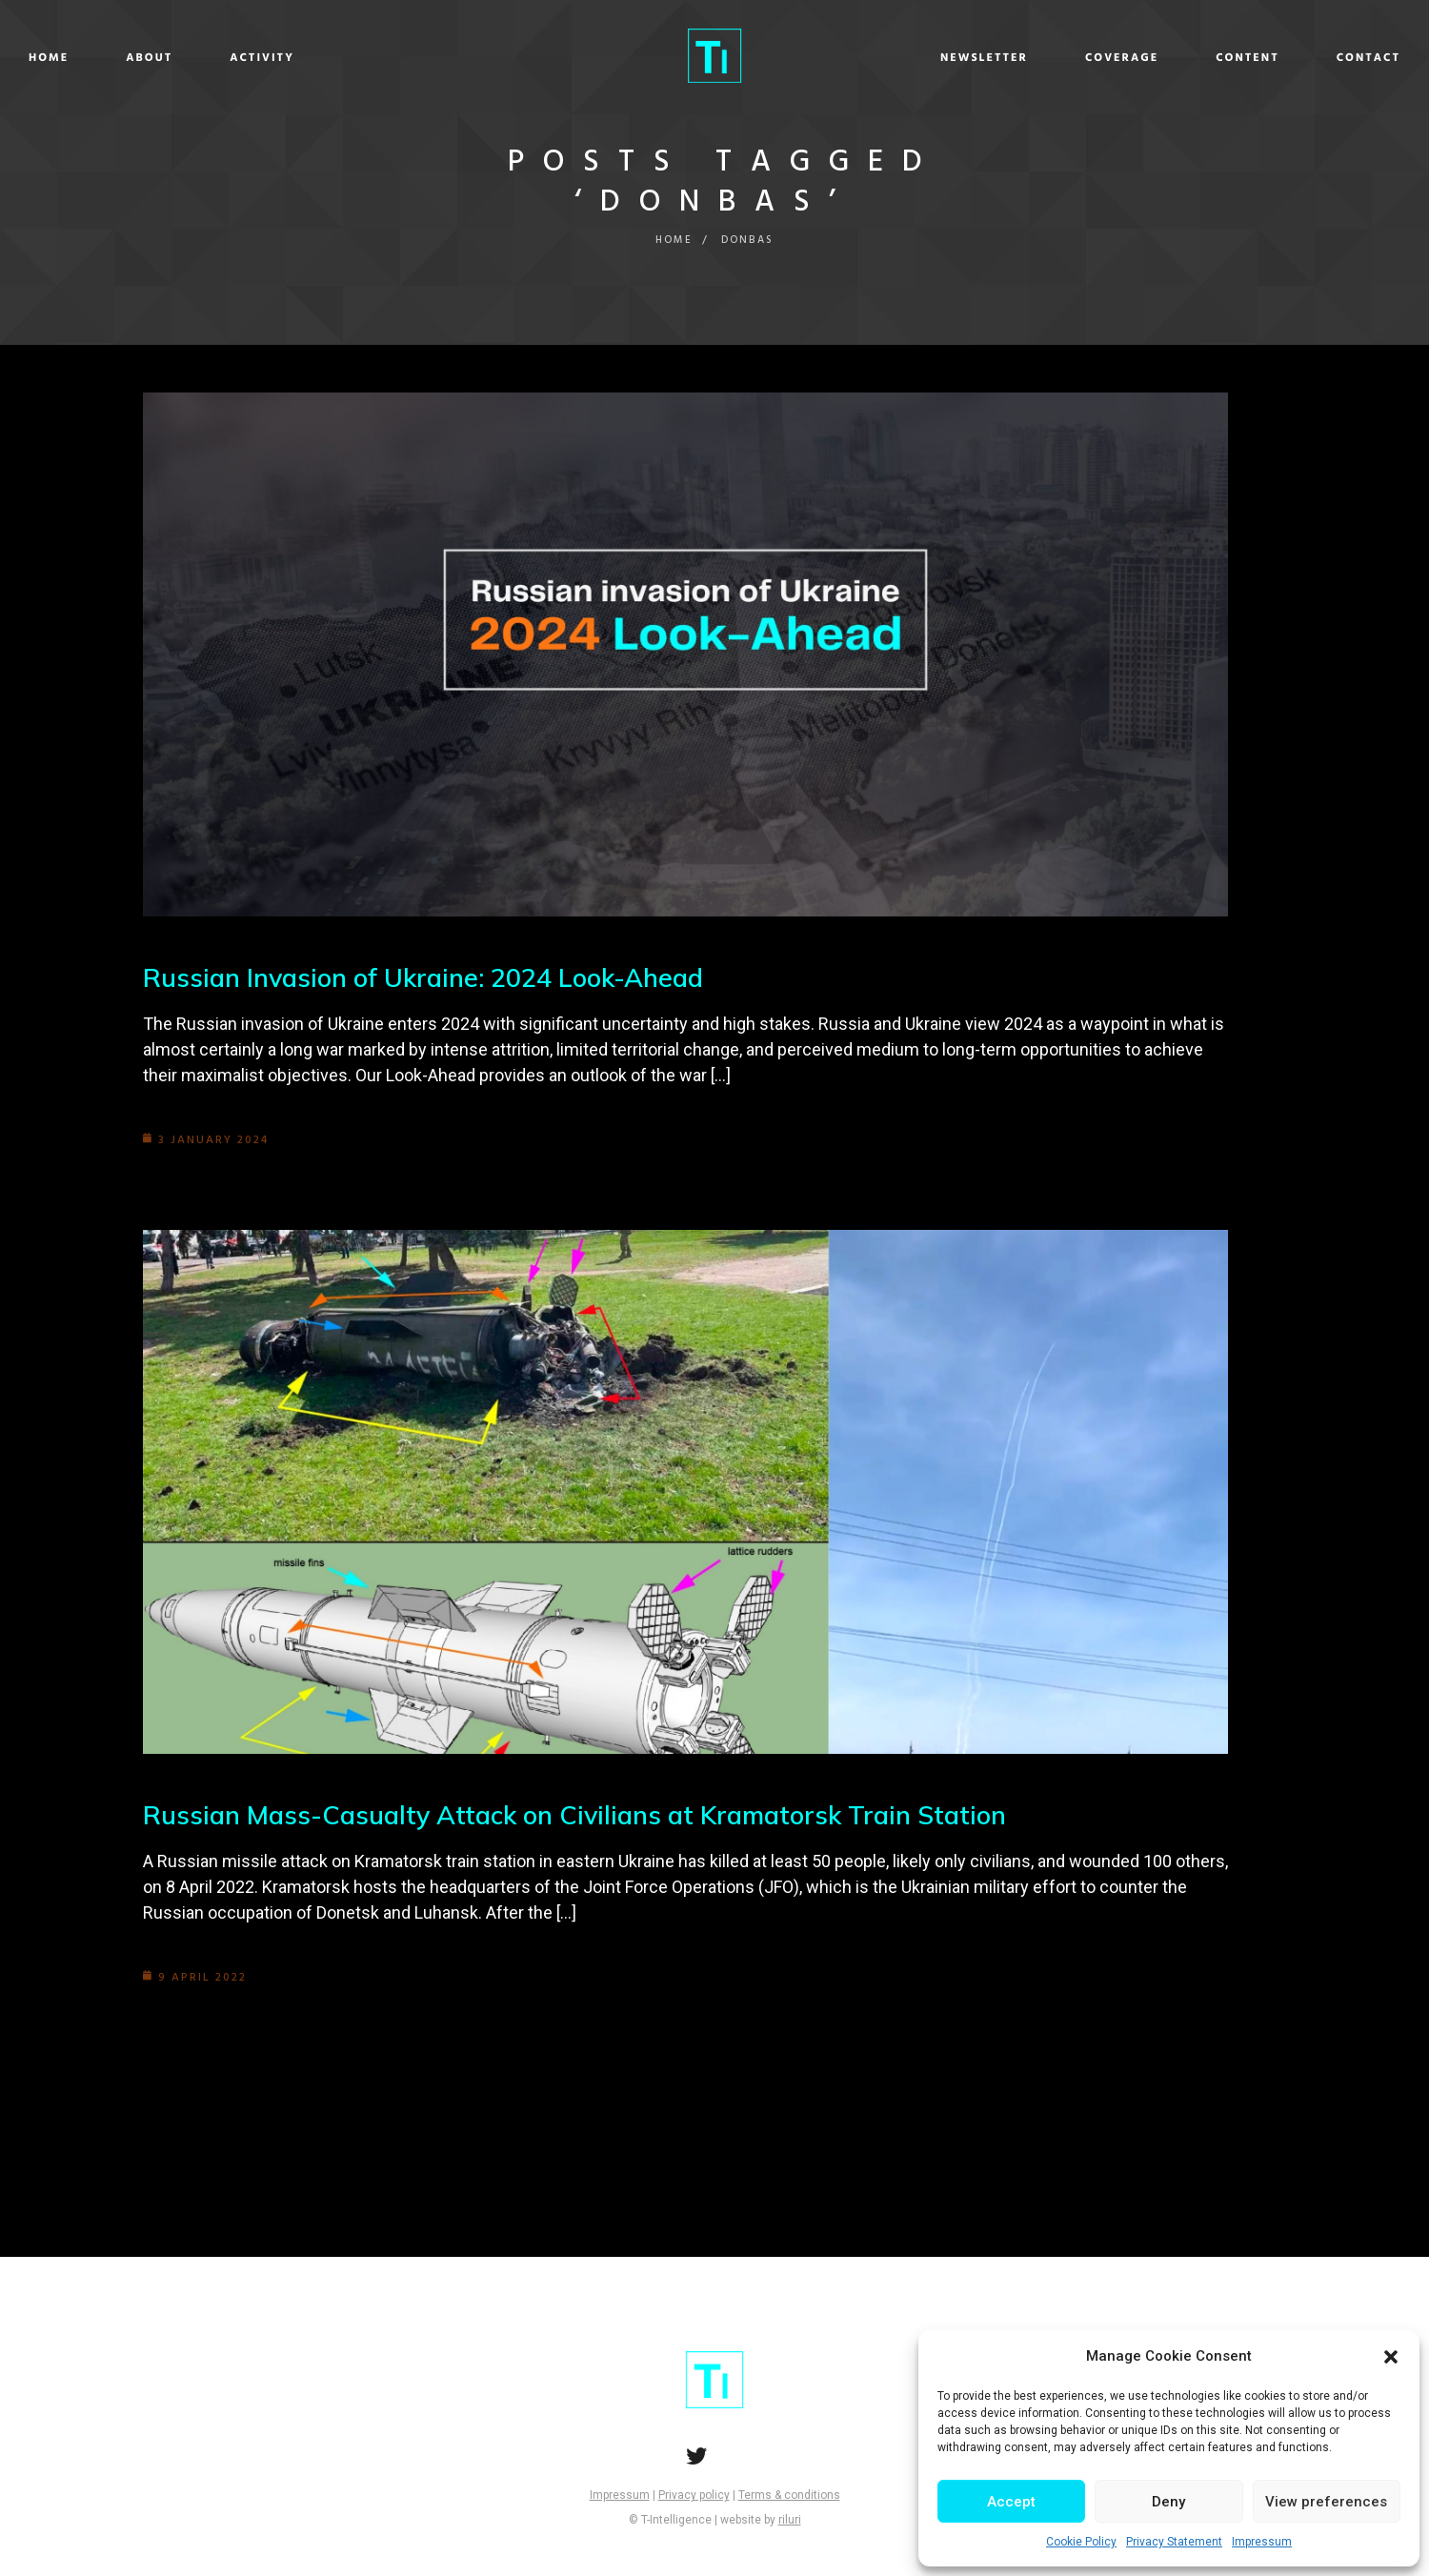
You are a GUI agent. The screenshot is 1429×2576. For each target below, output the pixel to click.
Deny (1168, 2501)
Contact (1226, 58)
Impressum (1262, 2541)
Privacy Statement (1174, 2541)
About (292, 58)
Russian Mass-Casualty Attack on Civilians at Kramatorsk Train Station (589, 1814)
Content (1105, 58)
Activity (404, 58)
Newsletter (841, 58)
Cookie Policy (1081, 2541)
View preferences (1326, 2501)
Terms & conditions (789, 2495)
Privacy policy (694, 2495)
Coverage (979, 58)
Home (191, 58)
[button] (1390, 2356)
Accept (1011, 2501)
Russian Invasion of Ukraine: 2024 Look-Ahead (434, 977)
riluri (789, 2519)
